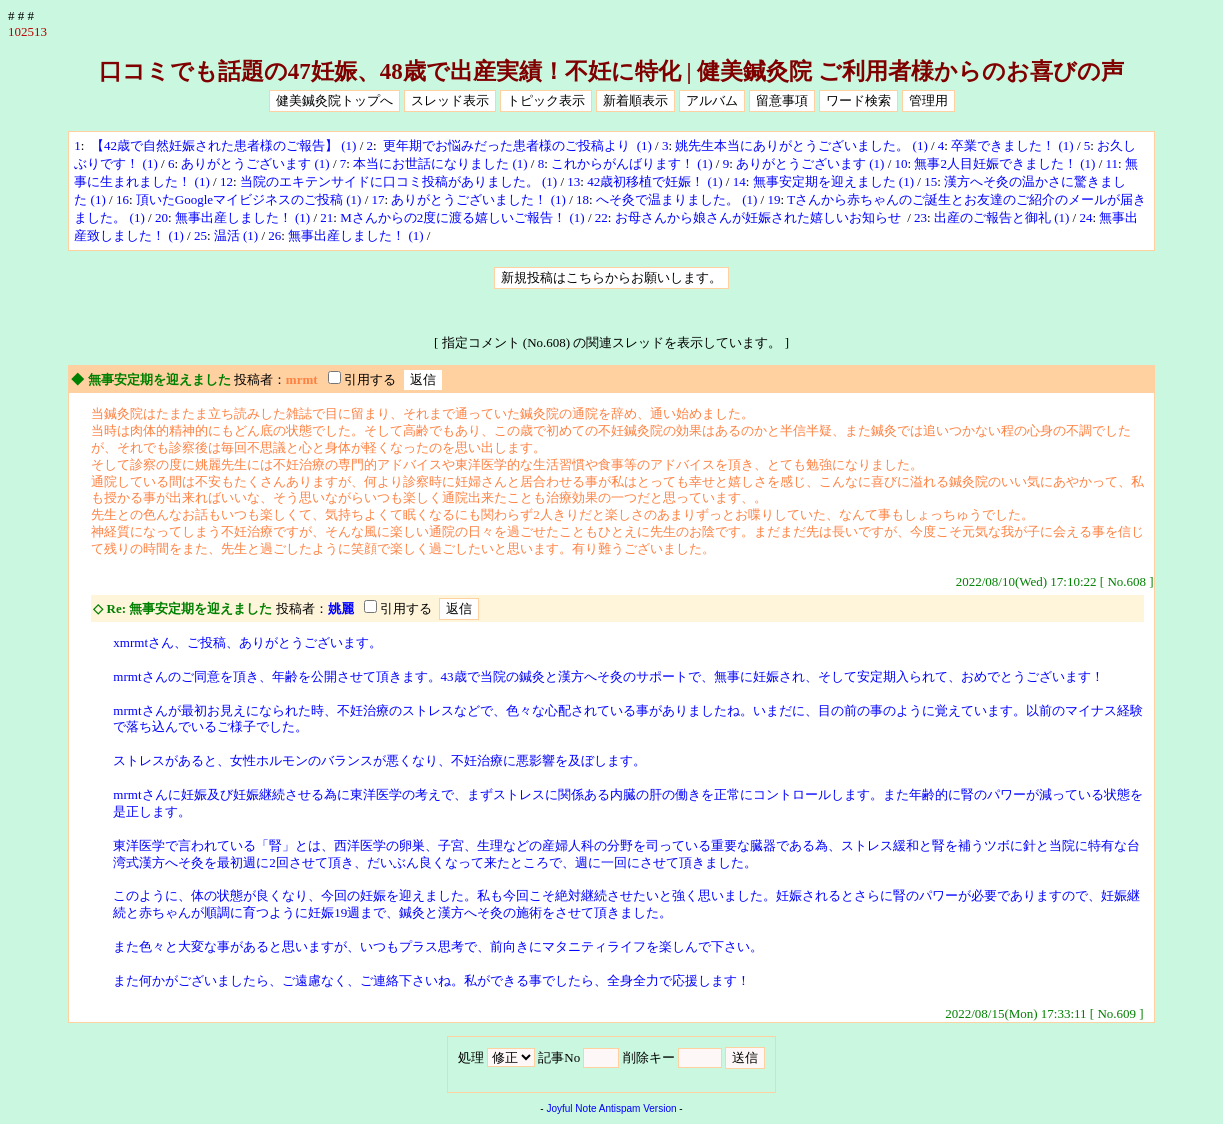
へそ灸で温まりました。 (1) (676, 199)
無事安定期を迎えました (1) (833, 181)
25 (200, 235)
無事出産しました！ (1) (242, 217)
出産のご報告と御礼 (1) (1001, 217)
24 (1085, 217)
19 (773, 199)
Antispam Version (638, 1108)
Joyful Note (571, 1108)
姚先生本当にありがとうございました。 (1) (801, 145)
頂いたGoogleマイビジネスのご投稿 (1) (249, 199)
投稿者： (260, 379)
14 (739, 181)
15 (930, 181)
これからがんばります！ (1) (631, 163)
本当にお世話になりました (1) (440, 163)
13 (573, 181)
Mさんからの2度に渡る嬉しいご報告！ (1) (462, 217)
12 (226, 181)
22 (601, 217)
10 (901, 163)
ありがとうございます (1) (255, 163)
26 (274, 235)
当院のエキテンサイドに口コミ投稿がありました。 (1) (398, 181)
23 (920, 217)
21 (326, 217)
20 (161, 217)
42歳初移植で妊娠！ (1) (654, 181)
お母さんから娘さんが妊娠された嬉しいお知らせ (759, 217)
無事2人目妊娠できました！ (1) (1004, 163)
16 (122, 199)
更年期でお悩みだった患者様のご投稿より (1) (516, 145)
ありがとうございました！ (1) (478, 199)
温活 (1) (236, 235)
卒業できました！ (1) (1012, 145)
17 (378, 199)
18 (582, 199)
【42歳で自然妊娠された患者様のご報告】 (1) (222, 145)
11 (1112, 163)
